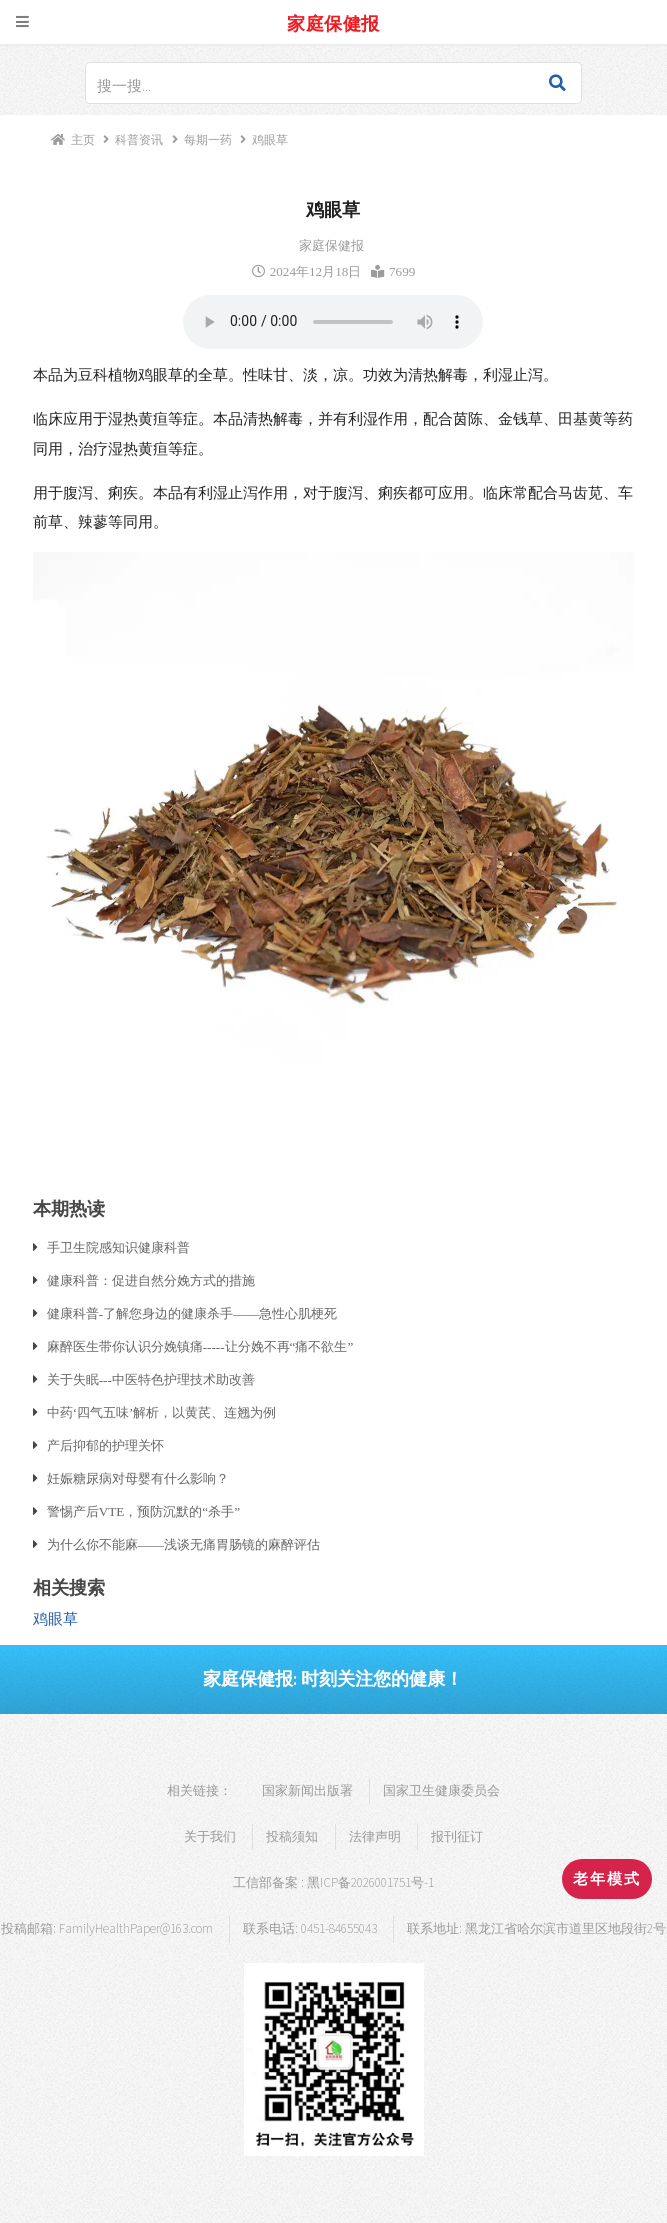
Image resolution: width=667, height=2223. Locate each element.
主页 (83, 139)
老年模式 (607, 1879)
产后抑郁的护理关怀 (105, 1445)
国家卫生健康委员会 (441, 1790)
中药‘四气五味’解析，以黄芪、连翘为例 (162, 1412)
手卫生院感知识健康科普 (118, 1247)
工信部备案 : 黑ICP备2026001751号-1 (333, 1882)
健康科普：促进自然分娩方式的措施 (151, 1280)
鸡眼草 (55, 1619)
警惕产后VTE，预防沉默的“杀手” (143, 1511)
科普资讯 (139, 139)
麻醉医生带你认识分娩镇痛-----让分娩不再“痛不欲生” (200, 1346)
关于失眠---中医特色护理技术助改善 (151, 1379)
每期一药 (208, 139)
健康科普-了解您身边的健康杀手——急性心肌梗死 (192, 1313)
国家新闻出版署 (307, 1790)
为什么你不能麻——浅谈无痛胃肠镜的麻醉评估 (183, 1544)
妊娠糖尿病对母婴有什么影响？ (138, 1478)
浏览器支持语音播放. (333, 322)
